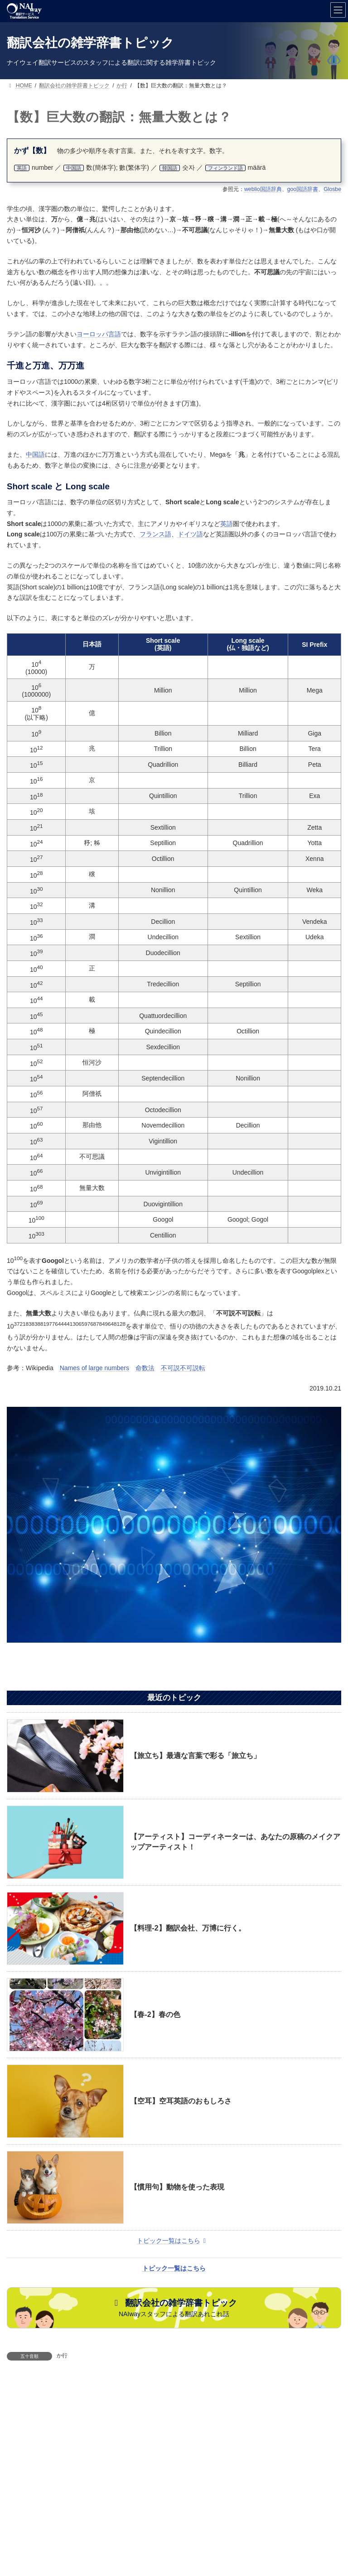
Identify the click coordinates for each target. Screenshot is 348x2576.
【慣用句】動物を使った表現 (177, 2187)
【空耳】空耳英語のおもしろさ (181, 2101)
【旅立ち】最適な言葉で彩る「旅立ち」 (195, 1755)
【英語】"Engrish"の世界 (231, 2392)
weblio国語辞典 (263, 189)
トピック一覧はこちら (172, 2240)
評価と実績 (100, 2476)
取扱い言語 (177, 2469)
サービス (54, 2469)
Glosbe (332, 189)
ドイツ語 (190, 534)
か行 (62, 2355)
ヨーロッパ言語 (99, 334)
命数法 (145, 1368)
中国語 (35, 454)
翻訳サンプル (287, 2469)
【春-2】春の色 (155, 2014)
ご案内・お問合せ (114, 2469)
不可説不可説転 (183, 1368)
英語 (226, 523)
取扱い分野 (230, 2469)
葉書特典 (220, 2476)
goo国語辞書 (302, 189)
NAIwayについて (163, 2476)
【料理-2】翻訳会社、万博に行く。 (187, 1928)
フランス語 (155, 534)
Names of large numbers (94, 1368)
